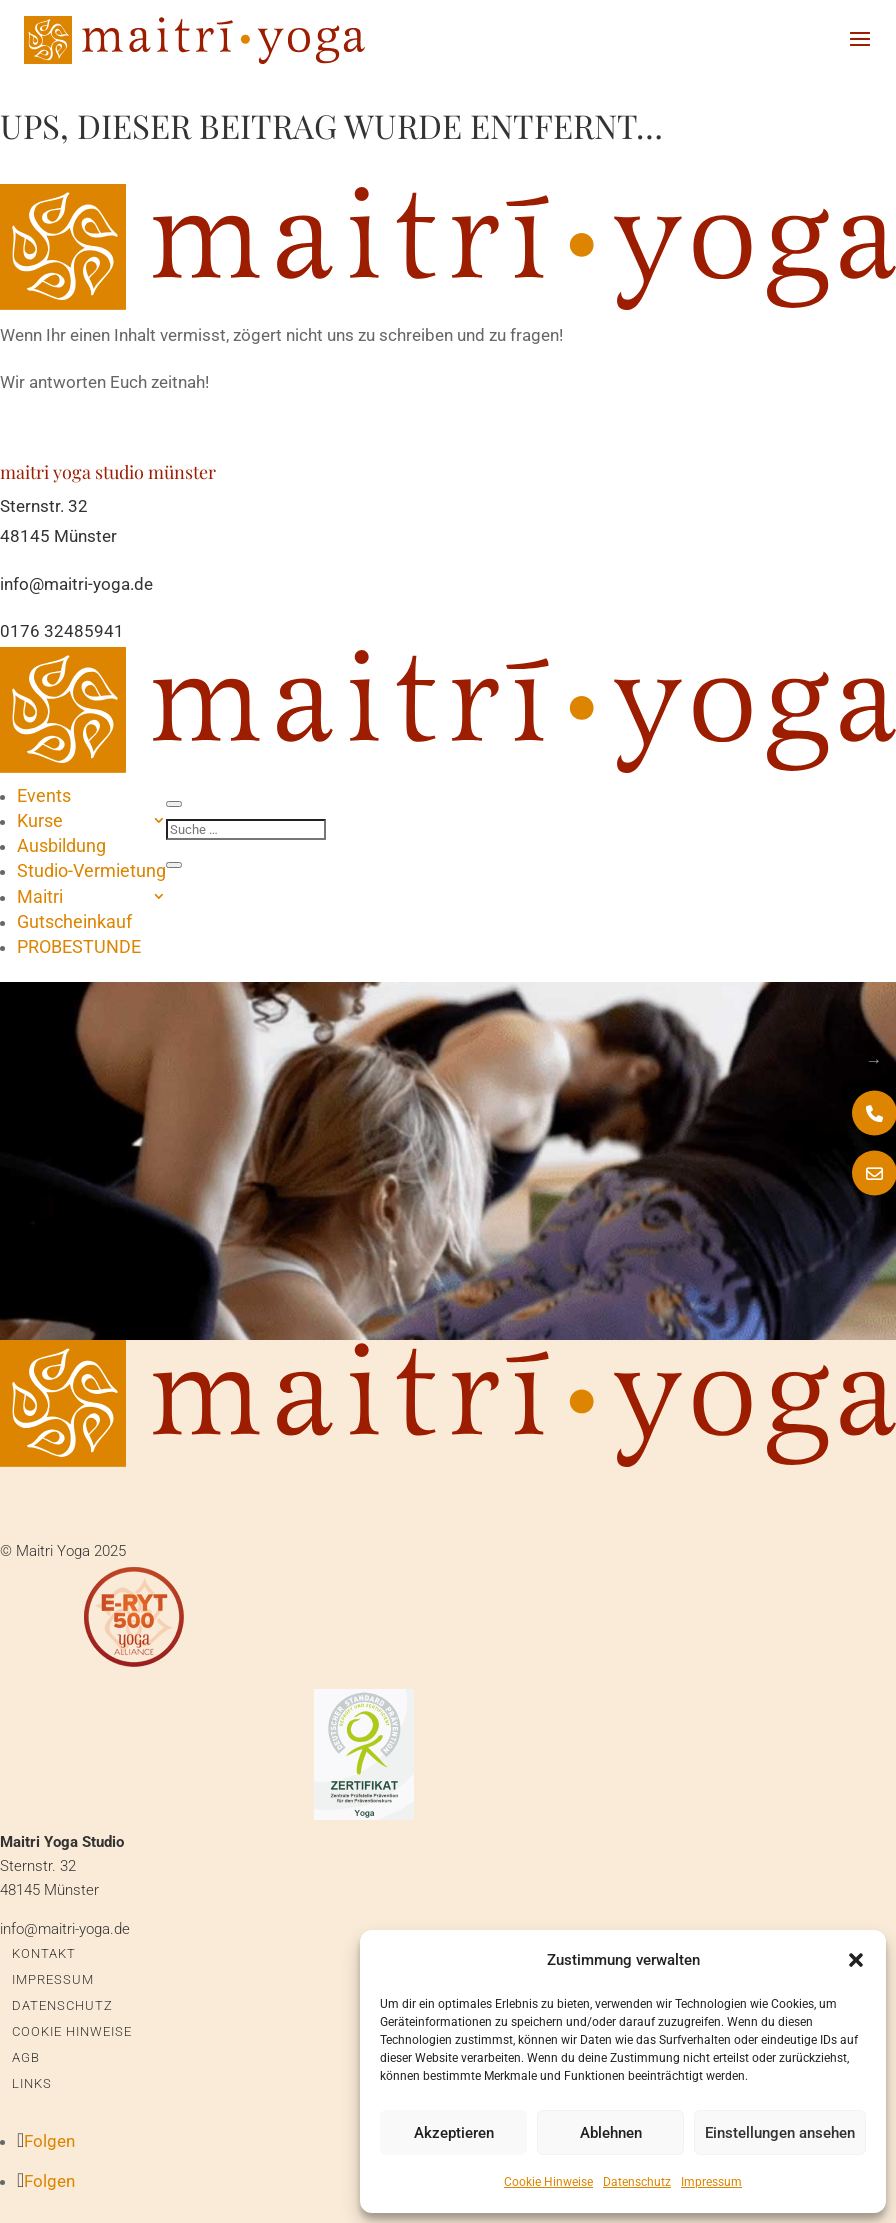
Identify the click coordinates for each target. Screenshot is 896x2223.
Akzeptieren (454, 2133)
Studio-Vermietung (91, 870)
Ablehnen (611, 2133)
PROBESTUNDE (79, 946)
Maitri (40, 896)
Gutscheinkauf (74, 921)
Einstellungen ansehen (780, 2133)
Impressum (711, 2182)
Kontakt (44, 1953)
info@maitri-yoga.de (76, 584)
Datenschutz (637, 2182)
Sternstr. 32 (44, 506)
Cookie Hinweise (548, 2182)
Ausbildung (61, 845)
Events (44, 795)
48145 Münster (58, 536)
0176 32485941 (62, 631)
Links (32, 2083)
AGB (26, 2057)
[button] (856, 1960)
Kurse (40, 820)
